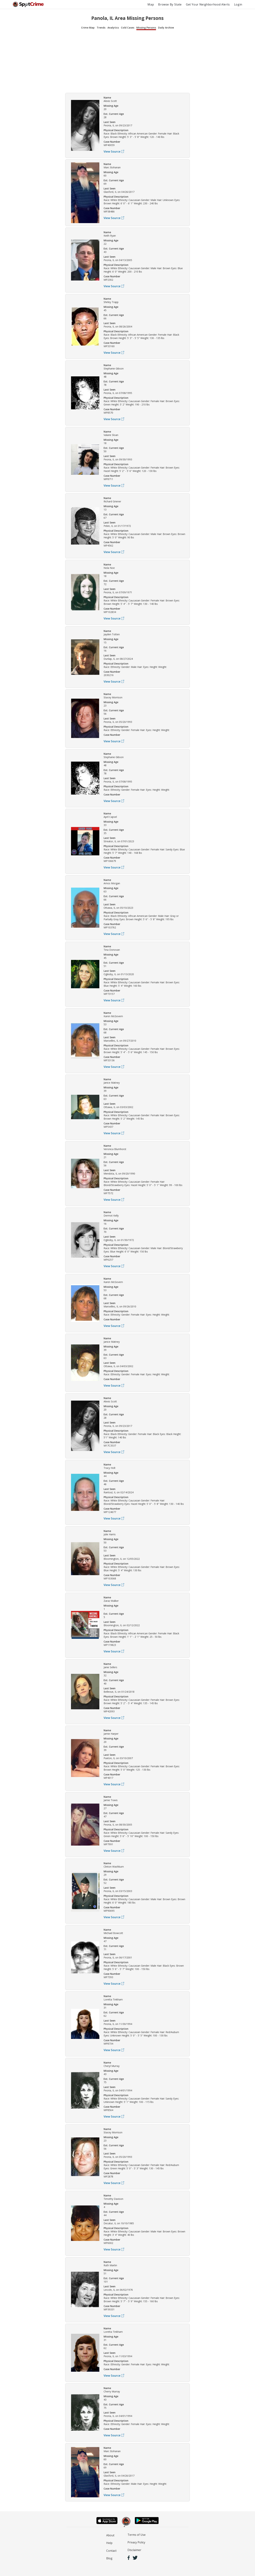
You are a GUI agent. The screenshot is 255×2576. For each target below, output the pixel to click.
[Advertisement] (127, 61)
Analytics (113, 27)
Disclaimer (134, 2550)
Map (151, 4)
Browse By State (170, 4)
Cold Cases (127, 27)
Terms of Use (137, 2535)
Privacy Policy (136, 2542)
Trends (101, 27)
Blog (109, 2558)
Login (238, 4)
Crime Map (88, 27)
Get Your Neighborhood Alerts (208, 4)
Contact (111, 2551)
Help (109, 2543)
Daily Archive (166, 27)
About (110, 2535)
